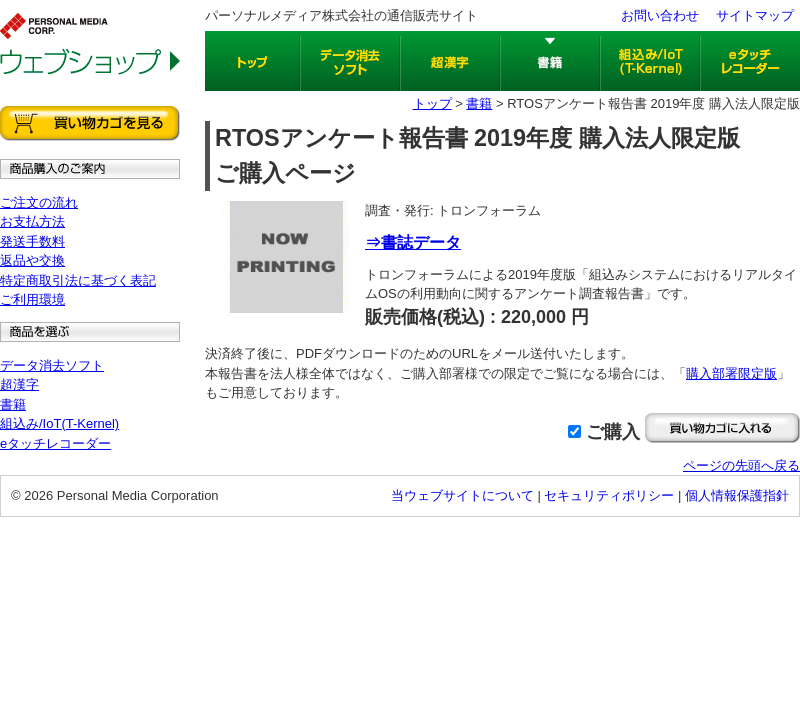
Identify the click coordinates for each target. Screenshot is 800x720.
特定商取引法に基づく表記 (78, 280)
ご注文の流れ (39, 202)
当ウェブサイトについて (462, 495)
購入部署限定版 (731, 373)
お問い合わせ (660, 15)
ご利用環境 (32, 299)
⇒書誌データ (413, 242)
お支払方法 (32, 221)
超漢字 (19, 384)
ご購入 (613, 432)
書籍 (13, 404)
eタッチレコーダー (55, 443)
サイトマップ (755, 15)
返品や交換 (32, 260)
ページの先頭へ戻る (741, 465)
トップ (432, 103)
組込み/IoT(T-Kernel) (59, 423)
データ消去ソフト (52, 365)
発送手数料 (32, 241)
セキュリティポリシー (609, 495)
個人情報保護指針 (737, 495)
